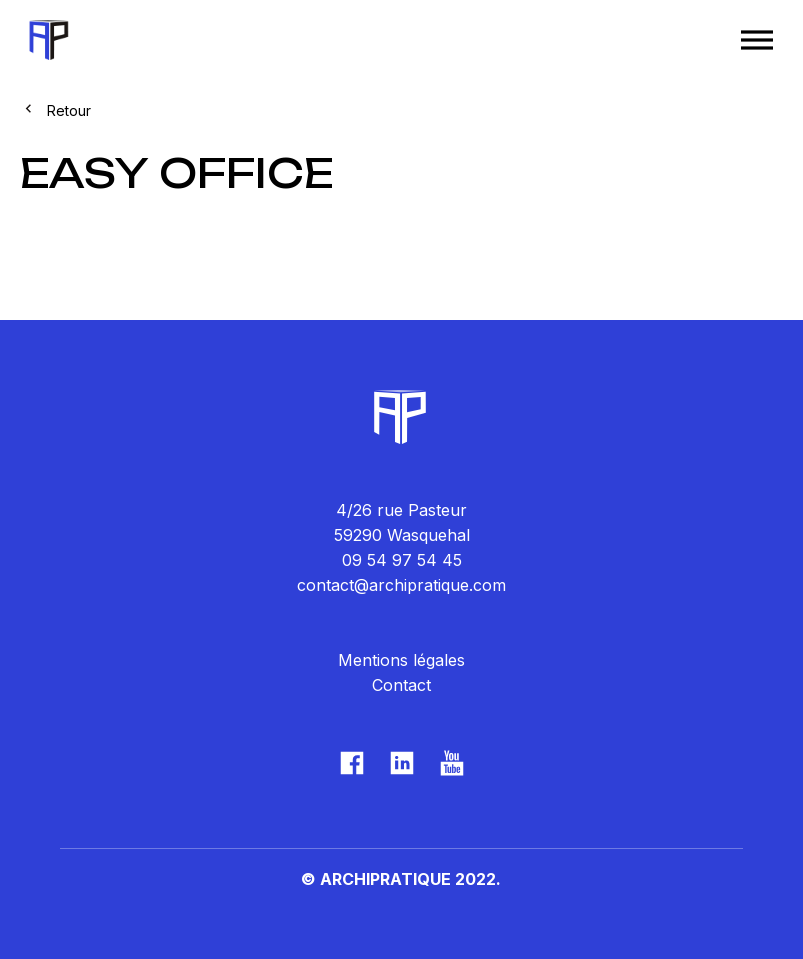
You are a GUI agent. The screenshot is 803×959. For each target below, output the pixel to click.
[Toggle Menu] (757, 39)
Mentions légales (401, 660)
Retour (69, 110)
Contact (401, 685)
